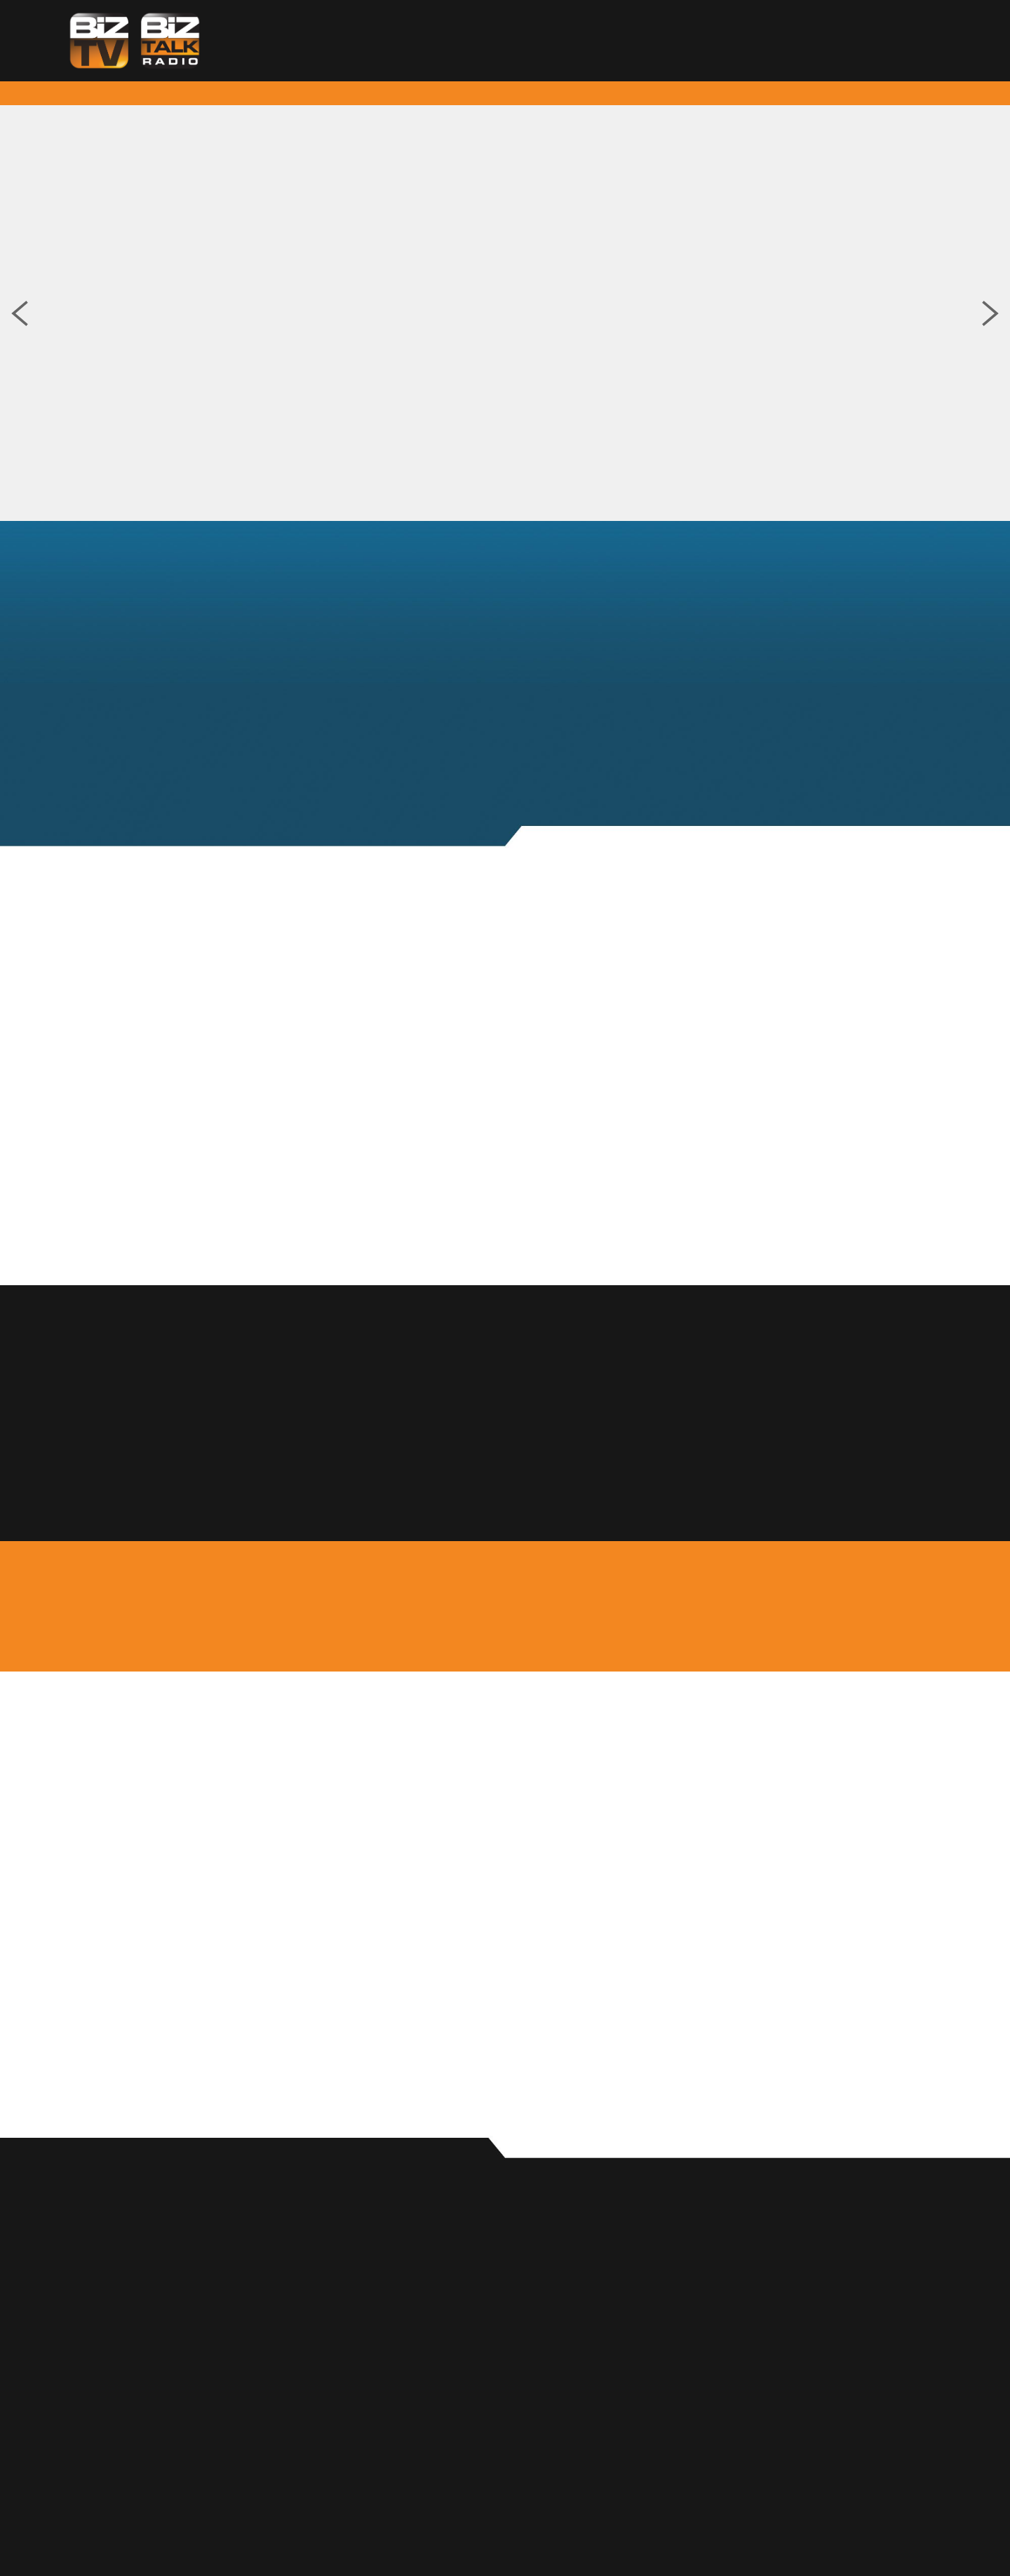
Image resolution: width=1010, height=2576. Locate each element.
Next (990, 313)
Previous (19, 313)
